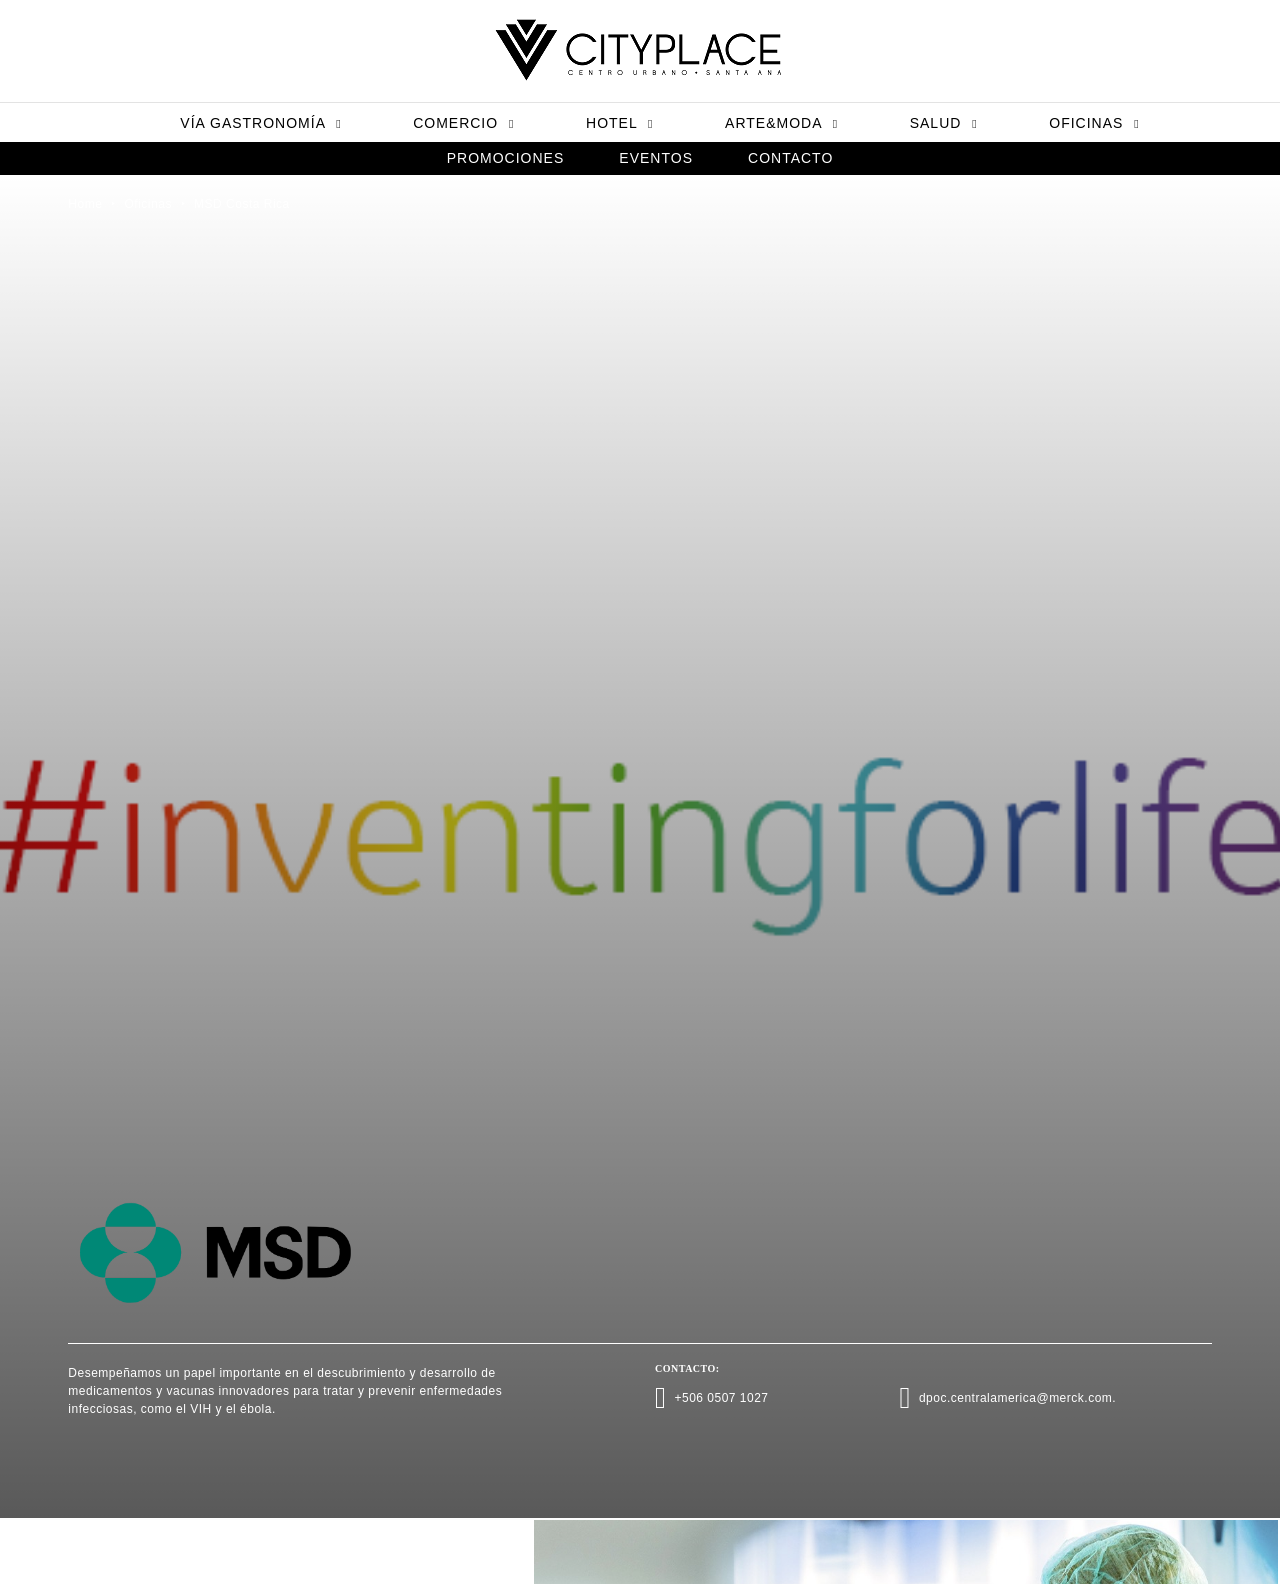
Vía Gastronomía (260, 123)
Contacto (790, 158)
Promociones (506, 158)
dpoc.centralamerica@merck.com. (1017, 1398)
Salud (944, 123)
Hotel (619, 123)
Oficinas (1094, 123)
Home (85, 204)
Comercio (463, 123)
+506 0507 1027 (721, 1398)
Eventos (656, 158)
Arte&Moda (781, 123)
